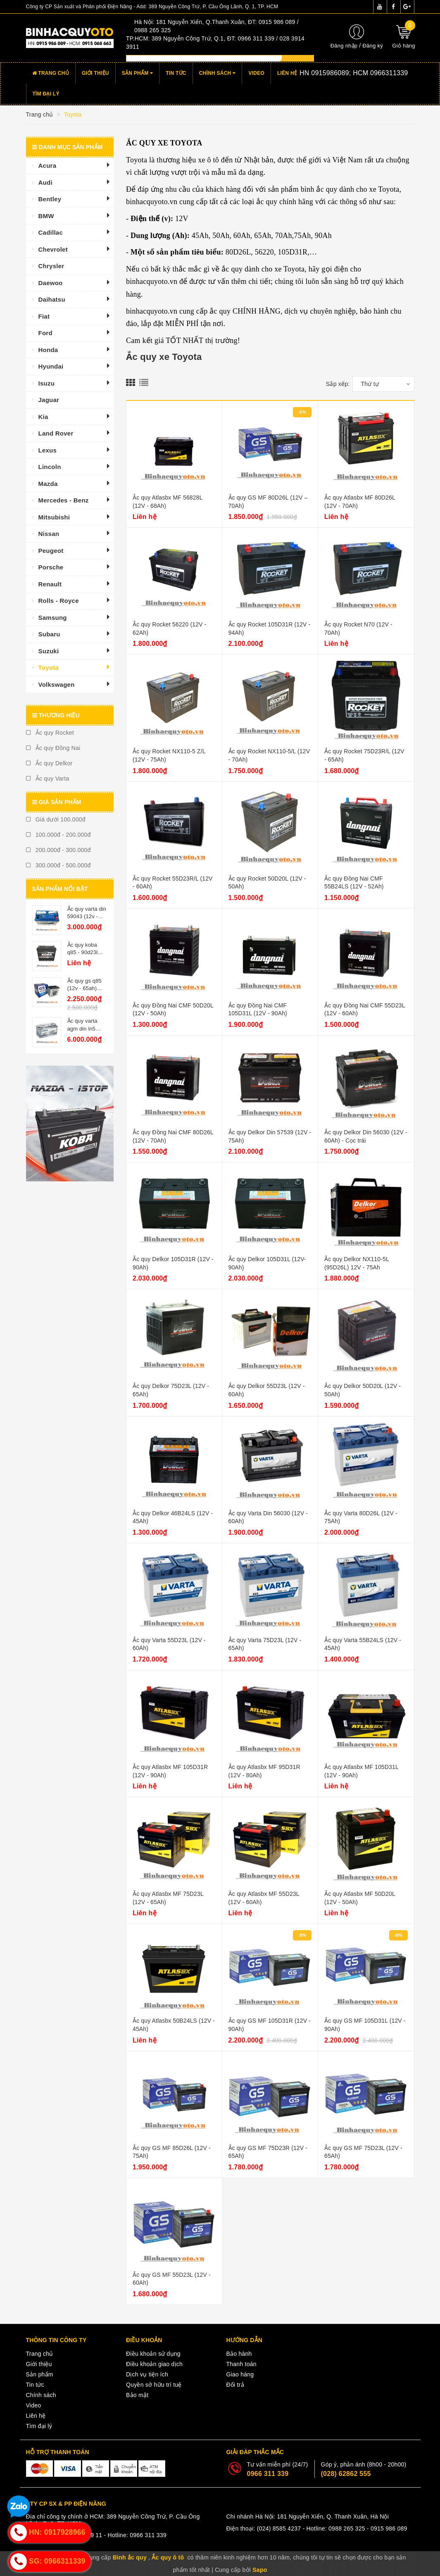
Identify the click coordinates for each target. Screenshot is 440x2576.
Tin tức (176, 73)
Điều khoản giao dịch (154, 2364)
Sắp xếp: (338, 384)
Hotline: (341, 72)
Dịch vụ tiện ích (147, 2374)
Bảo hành (239, 2353)
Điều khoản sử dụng (153, 2353)
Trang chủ (50, 73)
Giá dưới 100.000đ (56, 819)
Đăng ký (372, 46)
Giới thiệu (95, 73)
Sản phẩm (137, 73)
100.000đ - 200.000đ (58, 834)
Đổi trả (235, 2384)
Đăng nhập (344, 46)
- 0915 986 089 (387, 2528)
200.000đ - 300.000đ (58, 850)
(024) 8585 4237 (279, 2528)
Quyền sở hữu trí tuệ (154, 2384)
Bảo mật (137, 2395)
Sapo (259, 2569)
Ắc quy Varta (47, 778)
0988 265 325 (346, 2528)
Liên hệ (287, 73)
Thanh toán (241, 2364)
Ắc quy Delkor (49, 763)
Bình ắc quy (130, 2557)
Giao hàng (240, 2374)
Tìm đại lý (46, 94)
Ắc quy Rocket (50, 732)
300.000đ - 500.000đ (58, 865)
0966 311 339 (268, 2473)
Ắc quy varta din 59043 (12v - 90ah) (87, 916)
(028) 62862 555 (346, 2473)
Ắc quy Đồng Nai (53, 748)
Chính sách (217, 73)
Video (256, 73)
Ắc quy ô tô (168, 2557)
